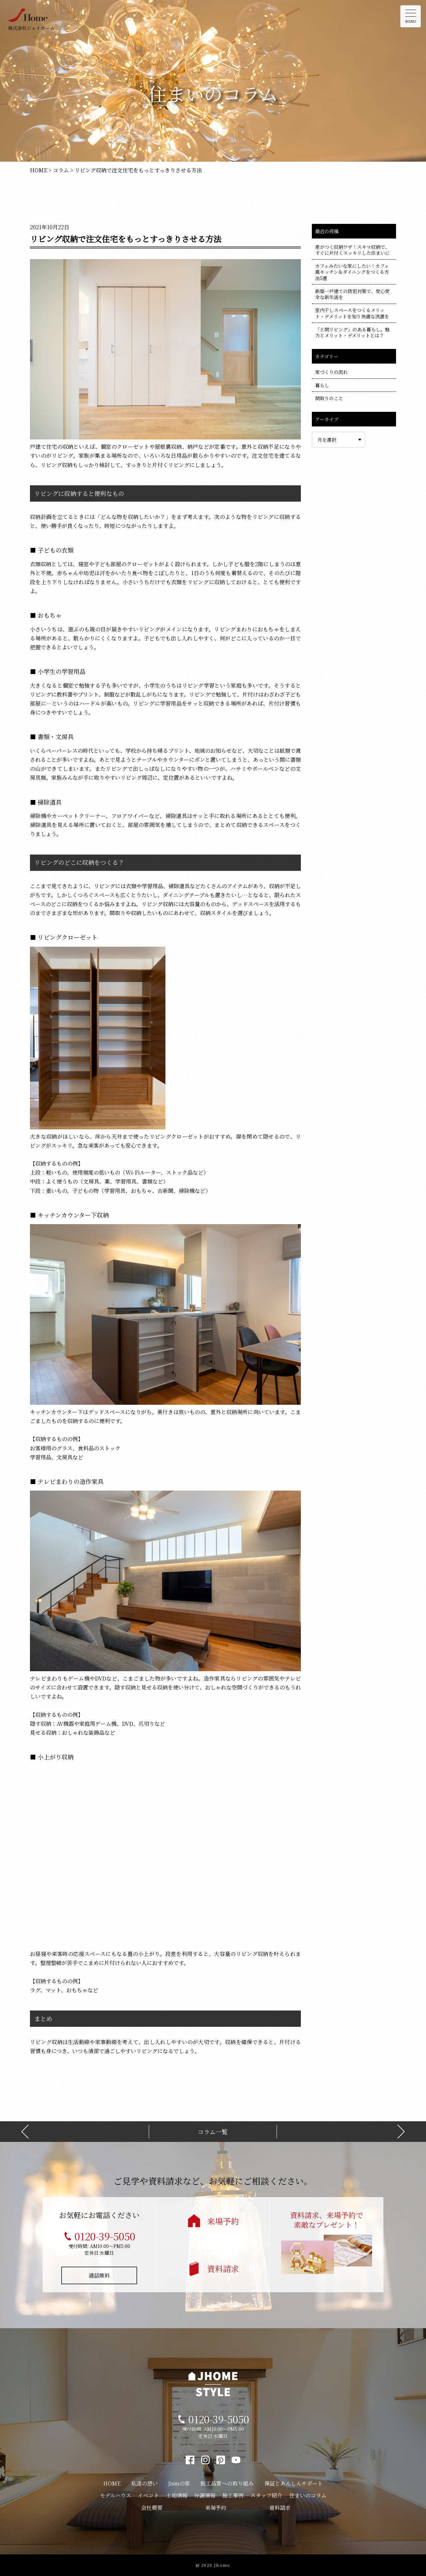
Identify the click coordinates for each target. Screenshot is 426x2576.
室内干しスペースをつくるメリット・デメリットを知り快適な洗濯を (352, 313)
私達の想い (144, 2483)
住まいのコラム (307, 2495)
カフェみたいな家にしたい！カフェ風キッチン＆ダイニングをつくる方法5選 (352, 271)
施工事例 (233, 2495)
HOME (111, 2483)
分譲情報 (204, 2495)
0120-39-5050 (105, 2236)
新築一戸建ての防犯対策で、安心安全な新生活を (352, 294)
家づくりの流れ (331, 372)
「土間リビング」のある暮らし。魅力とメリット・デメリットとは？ (352, 332)
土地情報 (176, 2495)
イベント (148, 2495)
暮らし (322, 385)
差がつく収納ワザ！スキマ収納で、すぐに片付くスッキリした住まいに (352, 249)
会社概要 (151, 2507)
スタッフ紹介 (266, 2495)
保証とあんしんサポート (293, 2483)
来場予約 (223, 2221)
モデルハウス (115, 2495)
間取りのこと (329, 398)
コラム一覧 (213, 2132)
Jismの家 (179, 2483)
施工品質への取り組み (227, 2483)
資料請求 (223, 2268)
